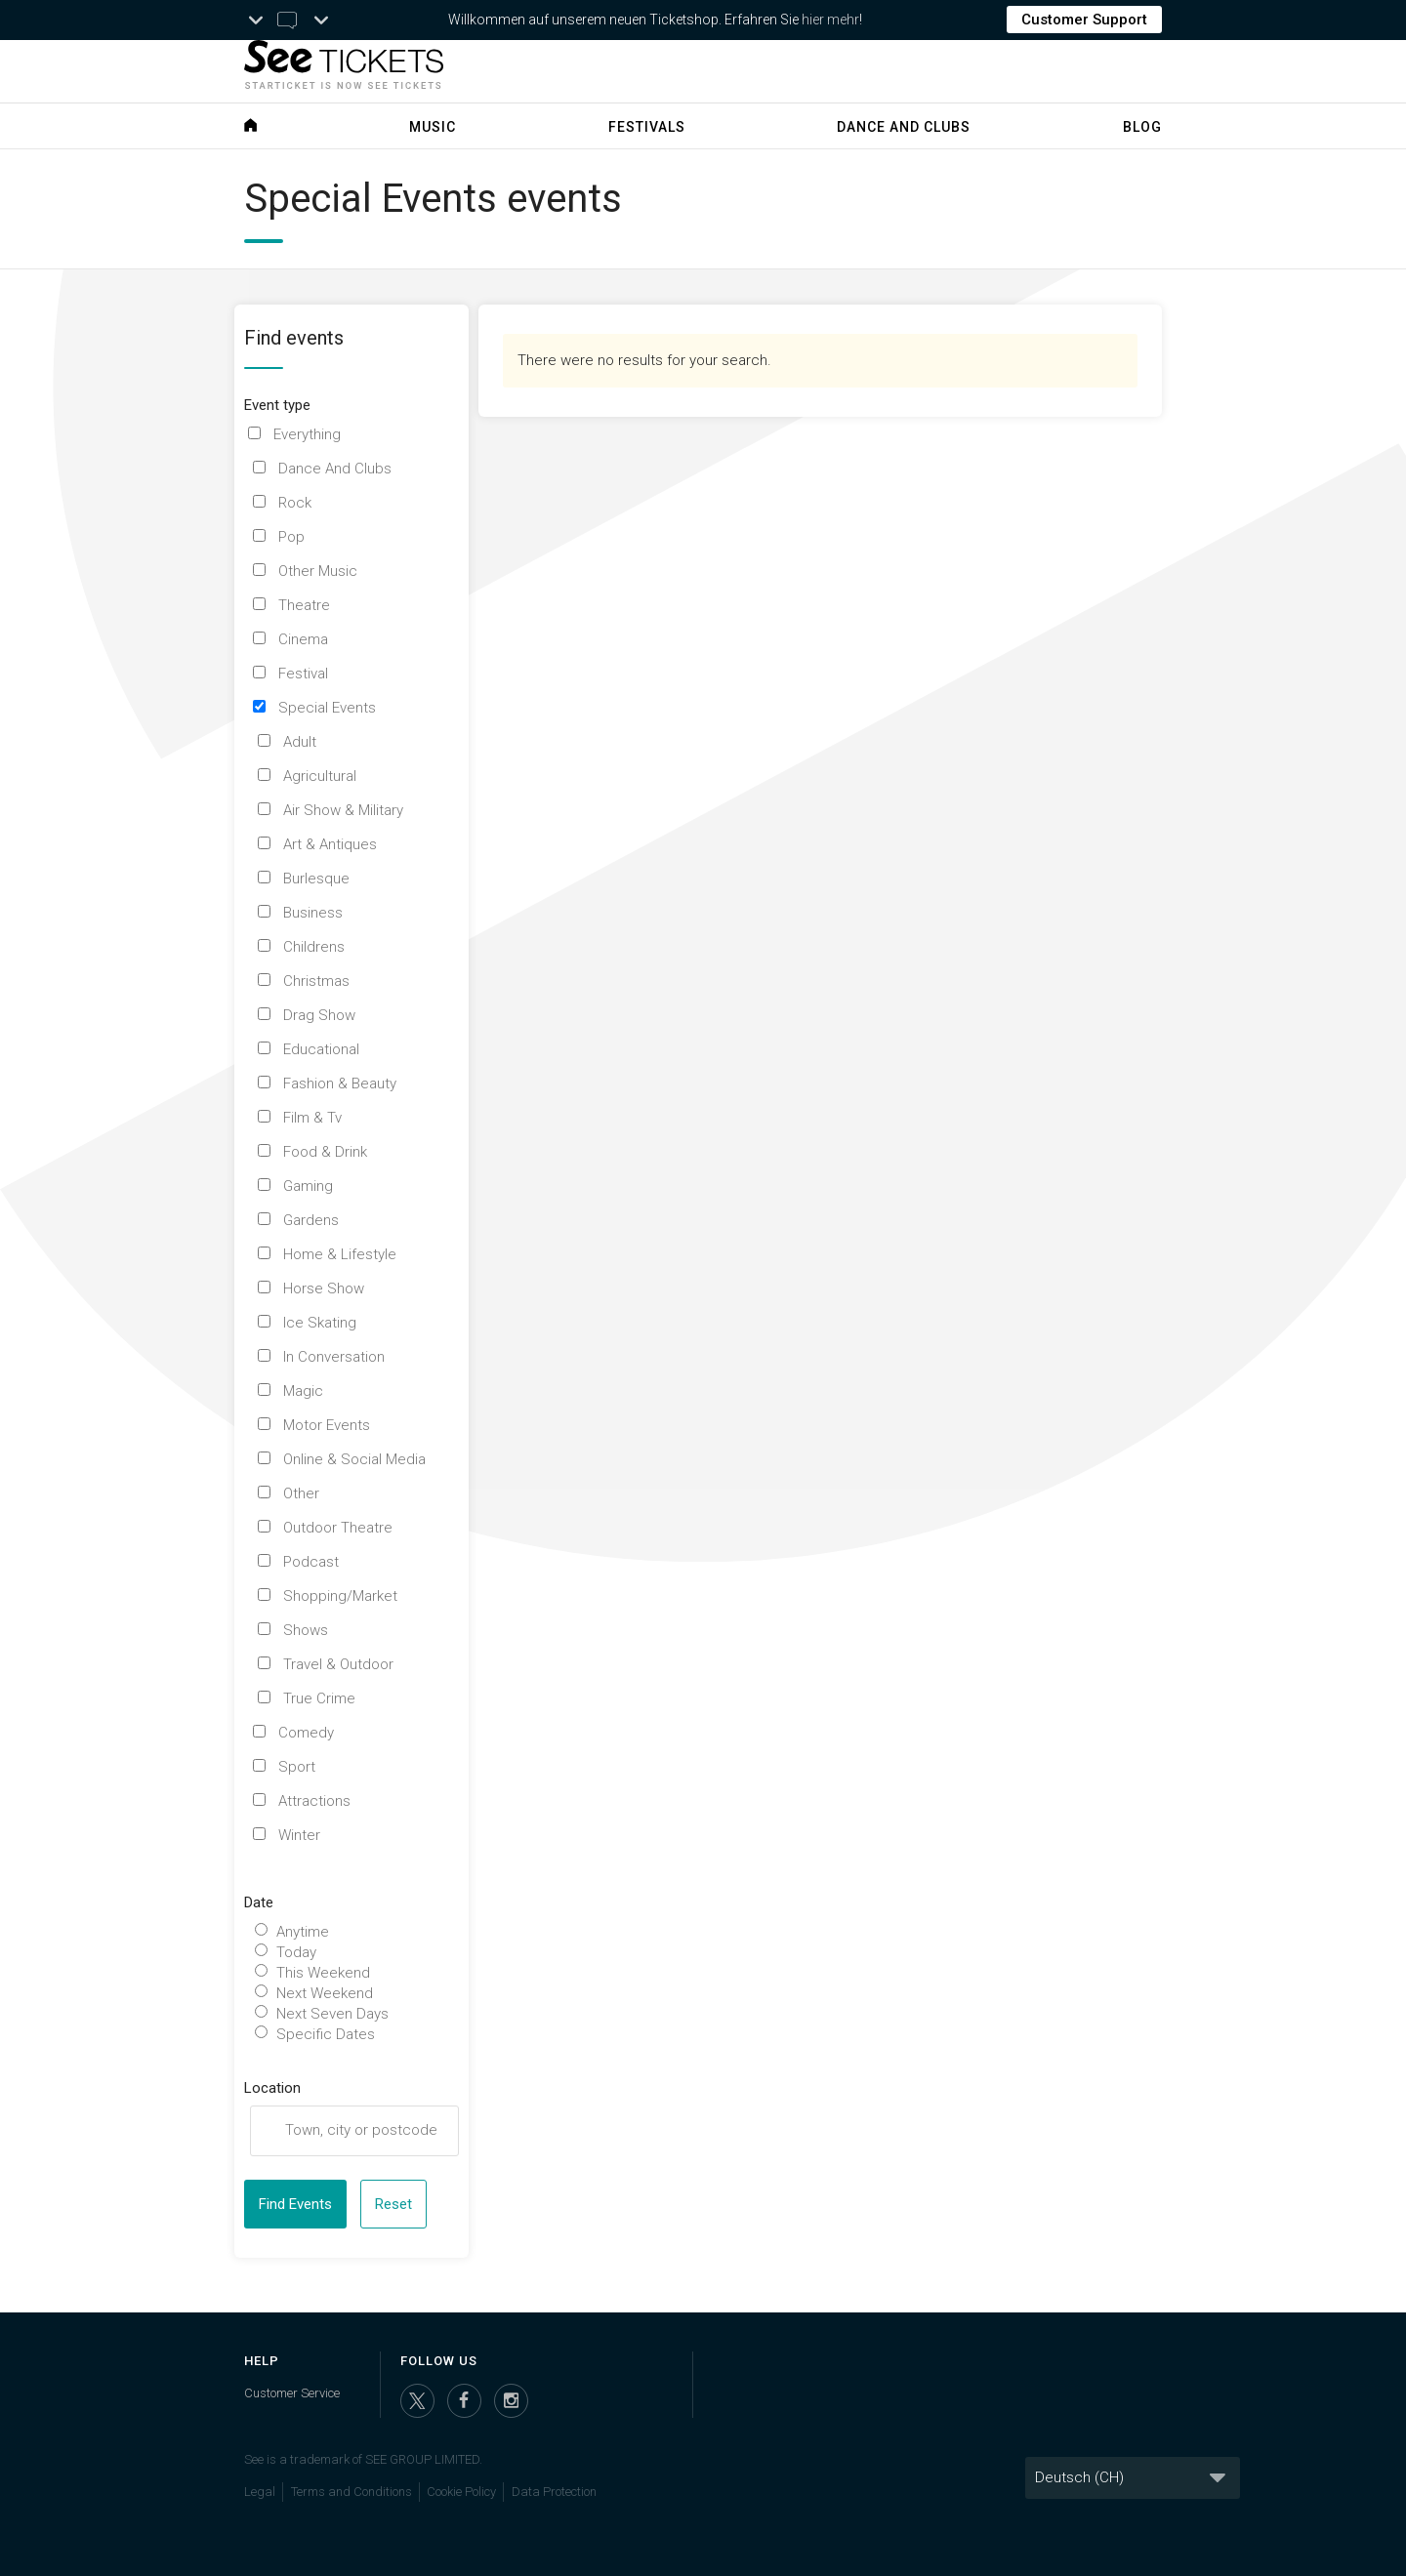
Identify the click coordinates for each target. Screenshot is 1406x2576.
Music (432, 127)
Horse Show (323, 1288)
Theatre (304, 605)
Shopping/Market (340, 1596)
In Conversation (334, 1357)
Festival (303, 673)
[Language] (1132, 2478)
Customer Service (292, 2393)
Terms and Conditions (351, 2491)
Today (296, 1952)
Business (313, 912)
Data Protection (554, 2491)
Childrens (314, 947)
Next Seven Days (332, 2014)
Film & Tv (312, 1117)
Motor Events (326, 1425)
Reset (393, 2204)
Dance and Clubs (904, 127)
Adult (299, 742)
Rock (294, 502)
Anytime (302, 1932)
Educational (321, 1049)
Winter (299, 1835)
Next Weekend (324, 1993)
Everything (307, 434)
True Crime (319, 1698)
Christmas (316, 981)
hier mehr (830, 19)
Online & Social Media (354, 1459)
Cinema (303, 639)
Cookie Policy (461, 2491)
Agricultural (319, 776)
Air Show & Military (343, 810)
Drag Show (319, 1015)
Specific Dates (325, 2034)
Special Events (327, 707)
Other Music (317, 571)
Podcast (311, 1562)
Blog (1142, 127)
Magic (303, 1391)
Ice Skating (319, 1322)
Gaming (308, 1186)
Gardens (311, 1220)
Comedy (306, 1732)
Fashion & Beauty (339, 1083)
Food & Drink (325, 1152)
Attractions (314, 1801)
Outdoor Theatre (338, 1527)
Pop (291, 537)
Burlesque (316, 878)
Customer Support (1084, 19)
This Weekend (323, 1973)
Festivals (646, 127)
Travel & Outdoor (338, 1664)
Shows (305, 1630)
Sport (296, 1767)
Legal (259, 2491)
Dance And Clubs (335, 468)
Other (301, 1493)
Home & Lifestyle (339, 1254)
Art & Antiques (330, 844)
